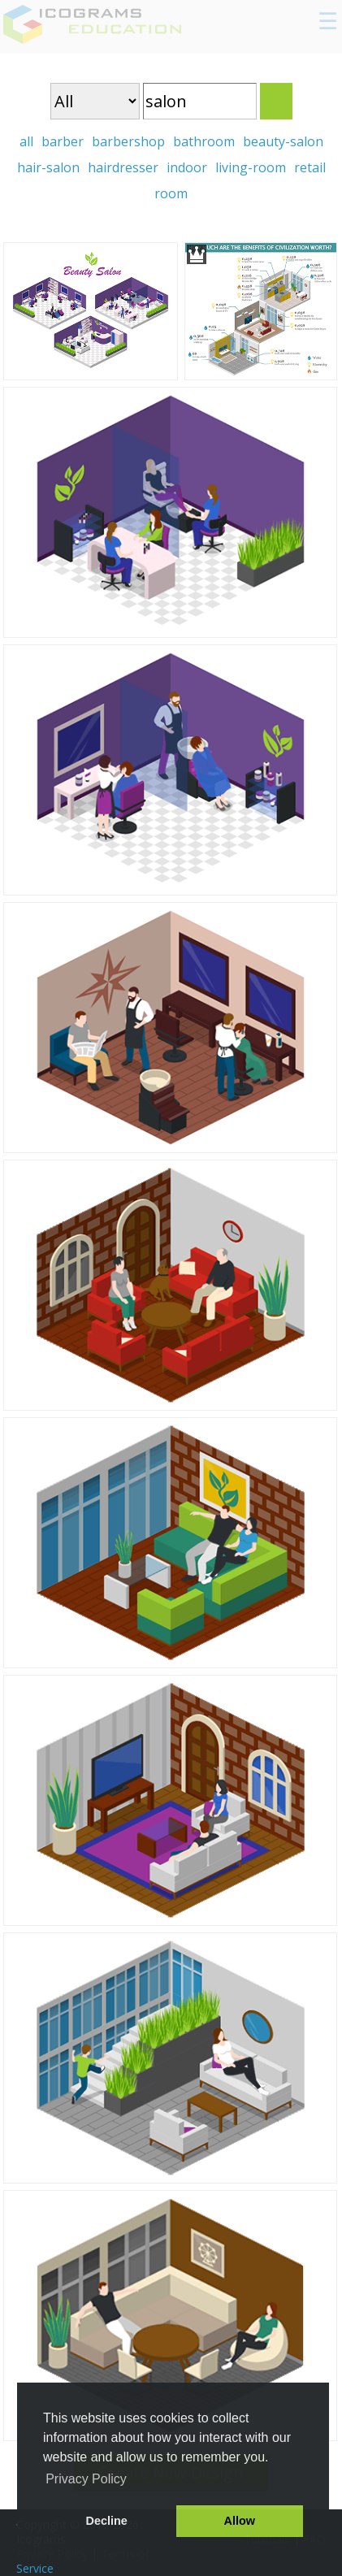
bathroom (204, 141)
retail (310, 167)
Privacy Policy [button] (86, 2479)
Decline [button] (107, 2520)
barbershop (128, 141)
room (171, 193)
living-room (250, 167)
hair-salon (48, 167)
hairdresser (123, 167)
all (26, 141)
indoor (187, 167)
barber (62, 141)
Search (276, 101)
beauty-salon (283, 141)
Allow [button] (239, 2520)
